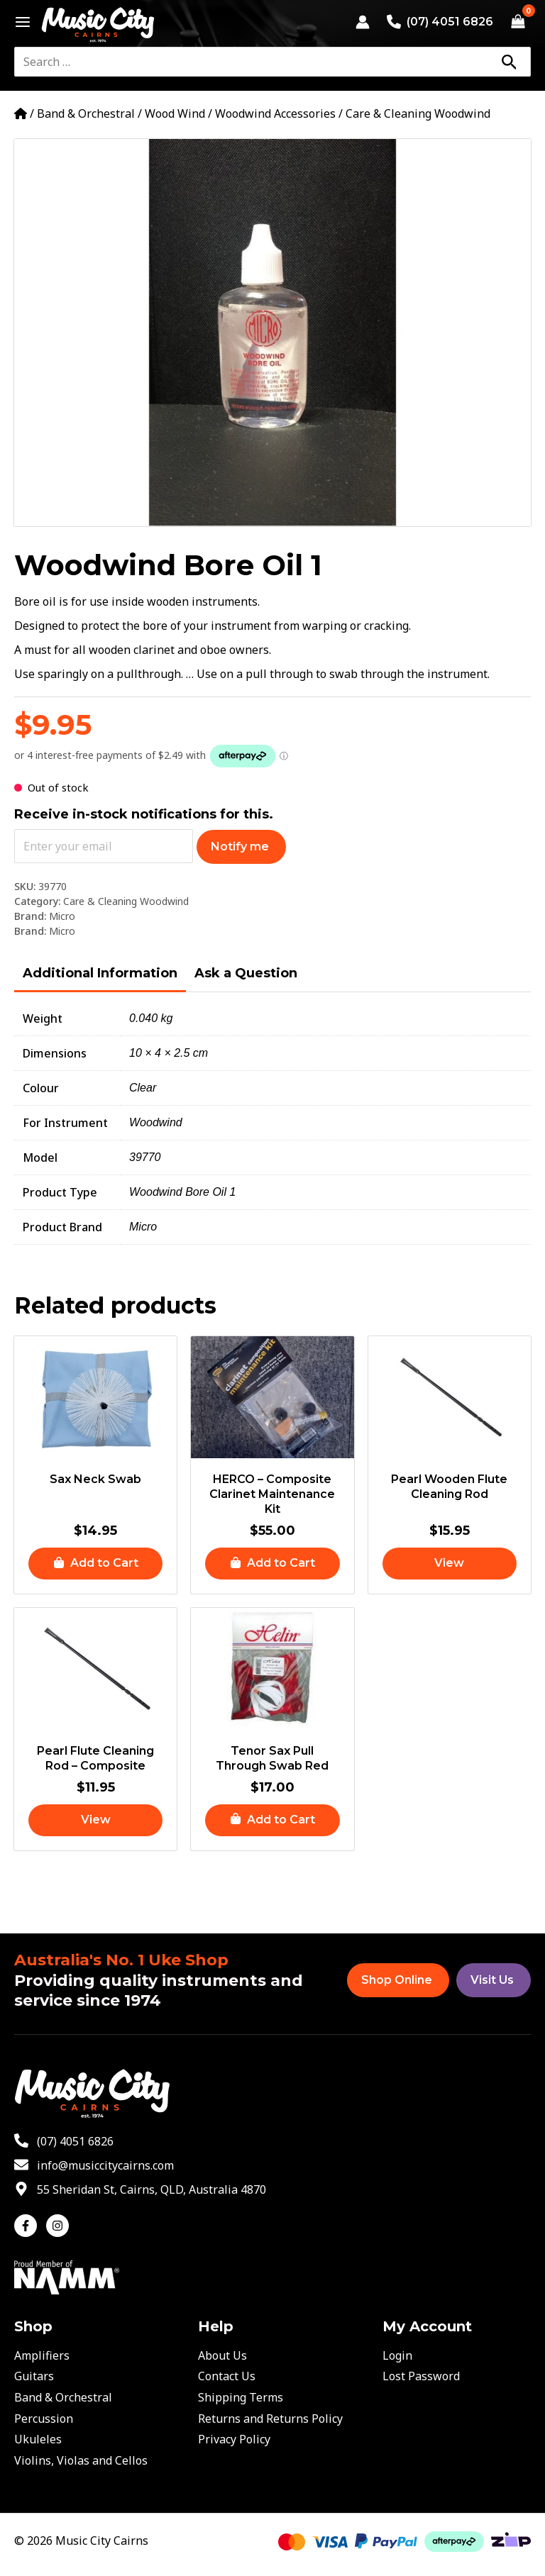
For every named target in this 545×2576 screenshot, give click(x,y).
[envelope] (94, 2165)
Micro (62, 916)
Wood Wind (175, 113)
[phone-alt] (64, 2141)
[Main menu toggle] (18, 22)
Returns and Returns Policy (270, 2418)
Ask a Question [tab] (245, 973)
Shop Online (396, 1980)
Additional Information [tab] (100, 973)
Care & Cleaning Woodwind (418, 113)
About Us (222, 2355)
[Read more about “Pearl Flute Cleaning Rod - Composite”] (95, 1820)
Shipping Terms (240, 2397)
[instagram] (59, 2225)
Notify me (240, 846)
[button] (95, 1564)
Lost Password (421, 2376)
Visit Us (492, 1980)
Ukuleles (38, 2439)
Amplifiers (42, 2355)
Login (397, 2355)
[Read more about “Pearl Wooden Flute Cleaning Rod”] (449, 1564)
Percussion (43, 2418)
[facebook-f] (28, 2225)
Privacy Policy (234, 2439)
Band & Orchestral (86, 113)
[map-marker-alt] (140, 2189)
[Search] (508, 62)
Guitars (34, 2376)
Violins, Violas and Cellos (81, 2460)
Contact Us (226, 2376)
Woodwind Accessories (275, 113)
